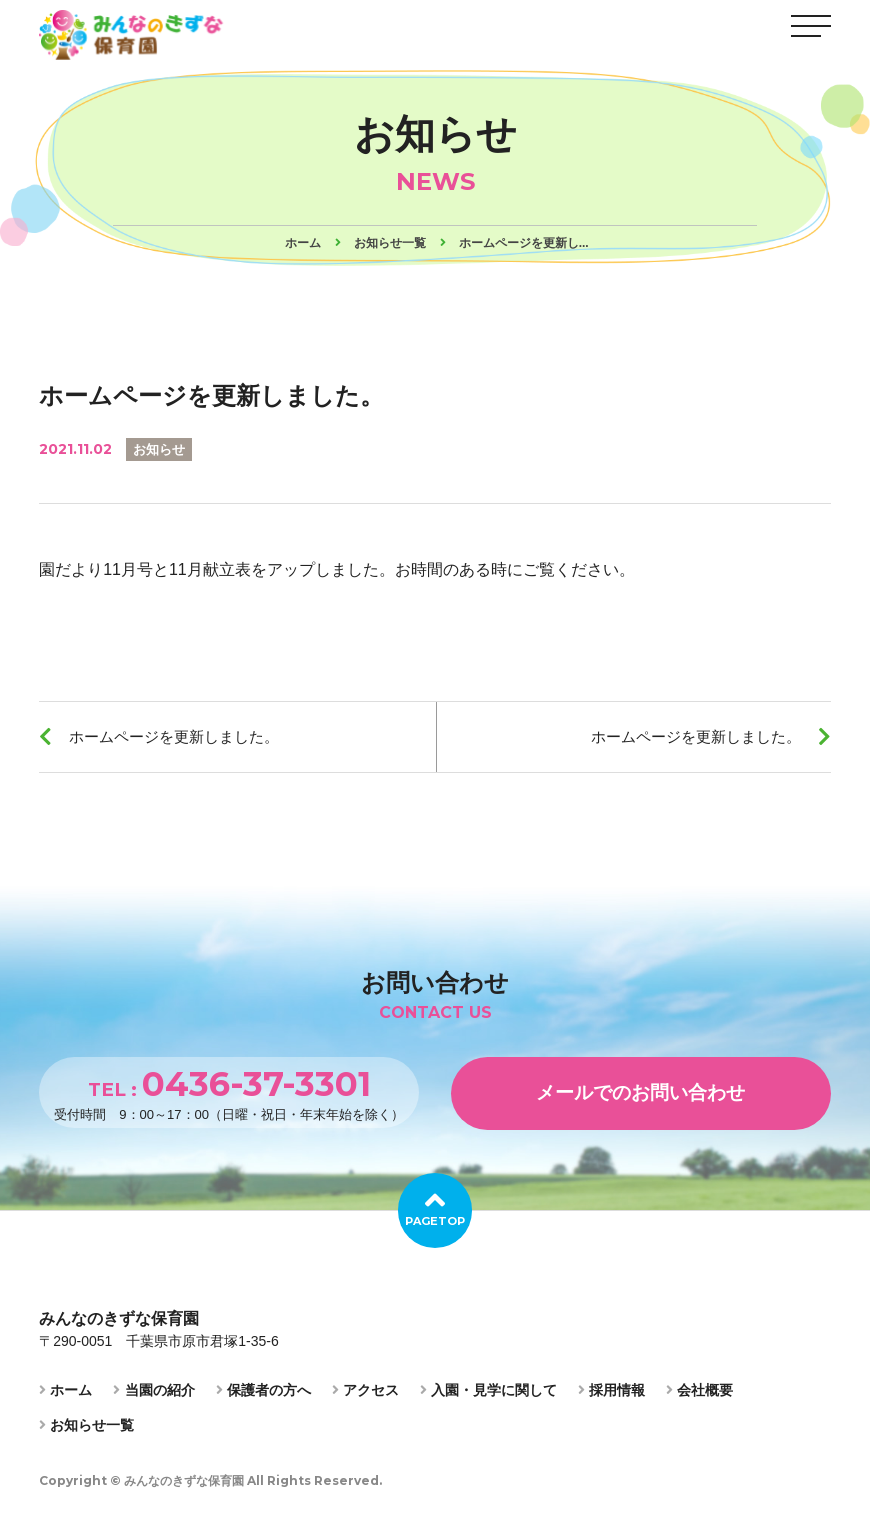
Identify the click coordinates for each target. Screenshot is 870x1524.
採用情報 (611, 1400)
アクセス (365, 1400)
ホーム (65, 1400)
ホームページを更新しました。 (183, 739)
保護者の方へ (263, 1400)
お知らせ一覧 (86, 1435)
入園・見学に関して (488, 1400)
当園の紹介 (153, 1400)
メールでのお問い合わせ (641, 1101)
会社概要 (699, 1400)
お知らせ (161, 449)
